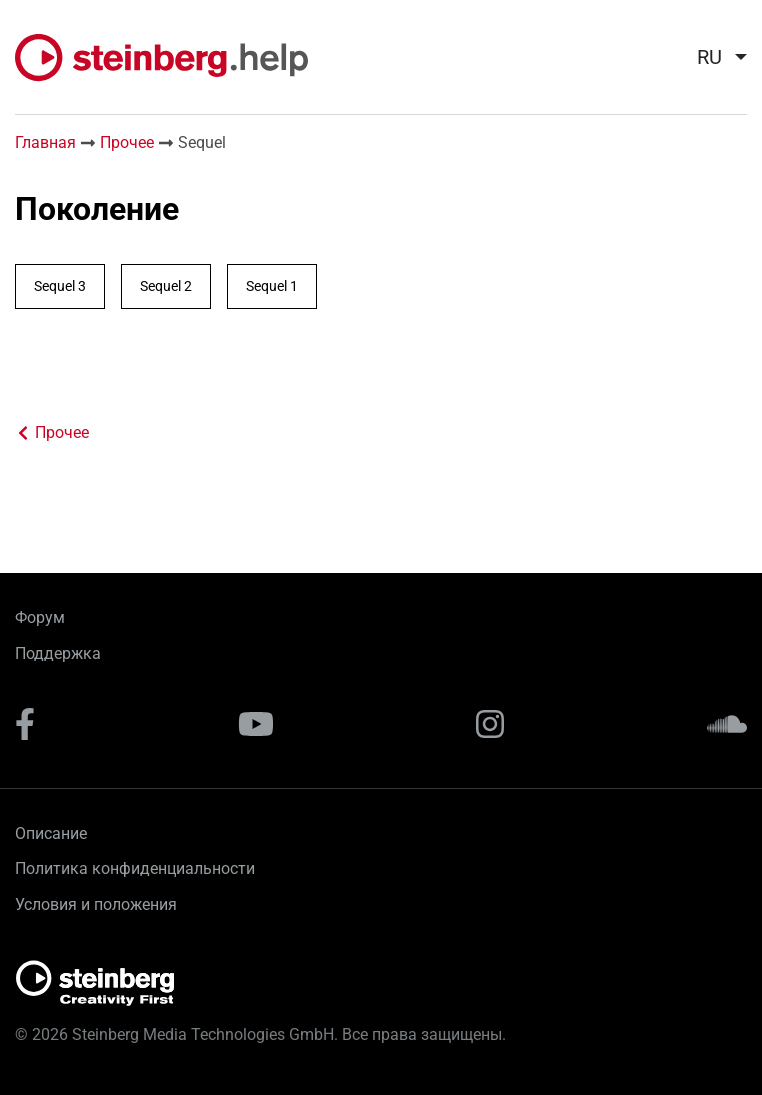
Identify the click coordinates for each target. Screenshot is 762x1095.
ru (709, 57)
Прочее (127, 142)
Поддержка (58, 653)
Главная (45, 142)
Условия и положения (96, 904)
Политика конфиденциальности (135, 868)
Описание (51, 833)
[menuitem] (714, 57)
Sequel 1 (272, 286)
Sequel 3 (60, 286)
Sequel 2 (166, 286)
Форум (40, 617)
